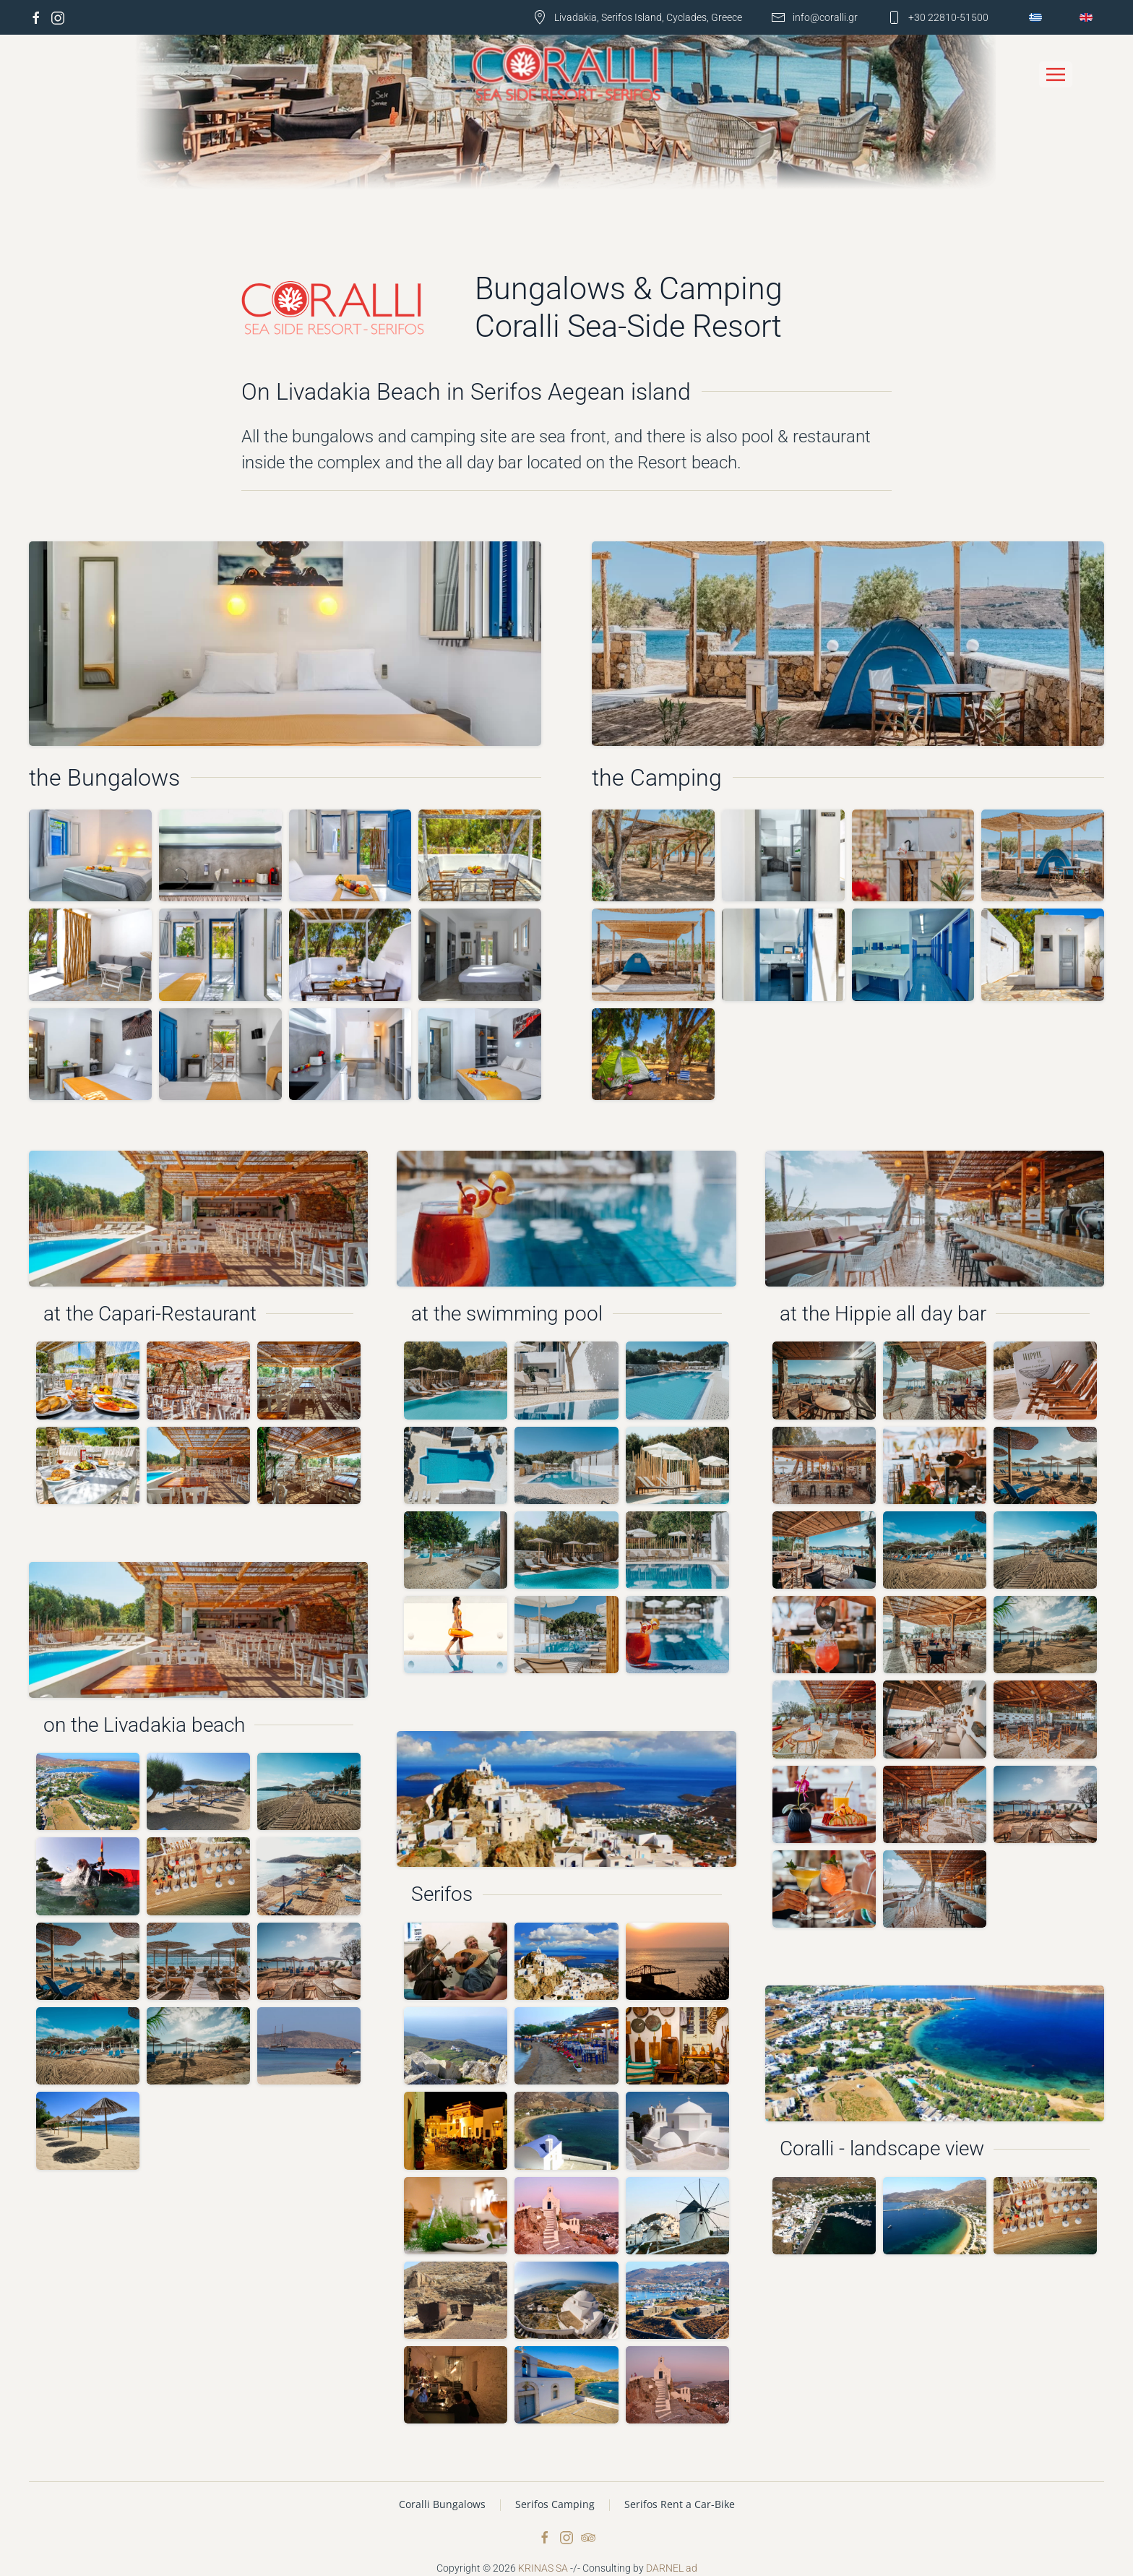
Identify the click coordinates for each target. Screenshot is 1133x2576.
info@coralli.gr (814, 17)
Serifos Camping (555, 2504)
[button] (1055, 74)
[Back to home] (566, 75)
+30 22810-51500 (937, 17)
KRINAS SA (543, 2568)
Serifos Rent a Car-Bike (679, 2504)
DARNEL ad (671, 2568)
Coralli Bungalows (442, 2504)
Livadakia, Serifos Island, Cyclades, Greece (637, 17)
